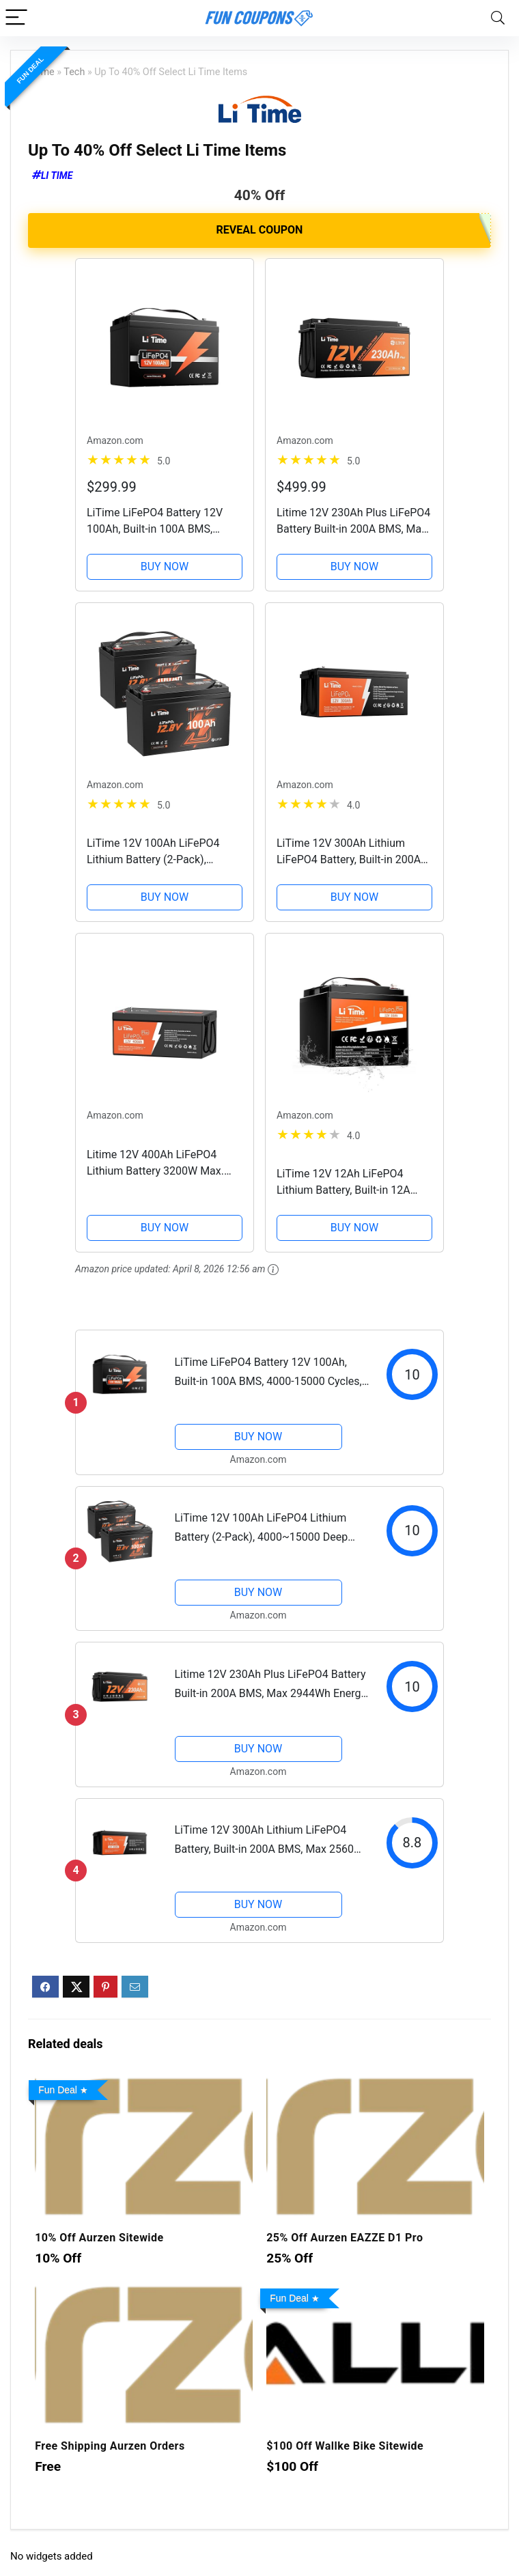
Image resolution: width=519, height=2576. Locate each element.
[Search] (497, 18)
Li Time (56, 175)
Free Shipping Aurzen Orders (109, 2445)
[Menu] (16, 18)
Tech (74, 72)
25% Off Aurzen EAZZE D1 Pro (344, 2237)
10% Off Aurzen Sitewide (99, 2237)
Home (41, 72)
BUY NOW (165, 566)
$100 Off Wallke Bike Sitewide (344, 2445)
